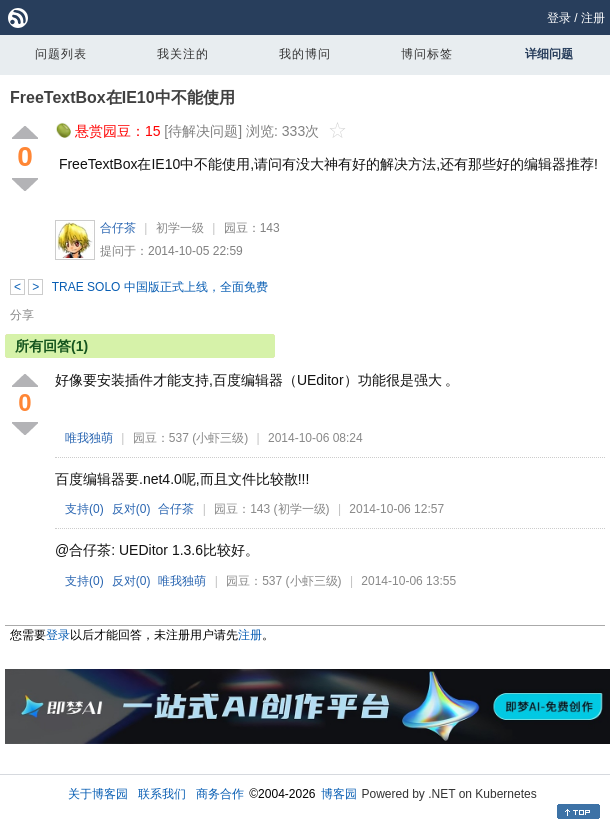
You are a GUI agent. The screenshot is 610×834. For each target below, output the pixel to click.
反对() (131, 509)
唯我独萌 (89, 438)
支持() (84, 509)
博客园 (339, 794)
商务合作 (220, 794)
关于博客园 (98, 794)
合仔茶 (118, 228)
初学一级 (180, 228)
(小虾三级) (220, 438)
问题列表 (61, 54)
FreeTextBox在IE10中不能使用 (122, 97)
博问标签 (427, 54)
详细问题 (549, 54)
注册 (593, 18)
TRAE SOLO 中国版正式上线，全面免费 (160, 287)
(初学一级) (302, 509)
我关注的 (183, 54)
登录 (559, 18)
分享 (22, 315)
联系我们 (162, 794)
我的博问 (305, 54)
